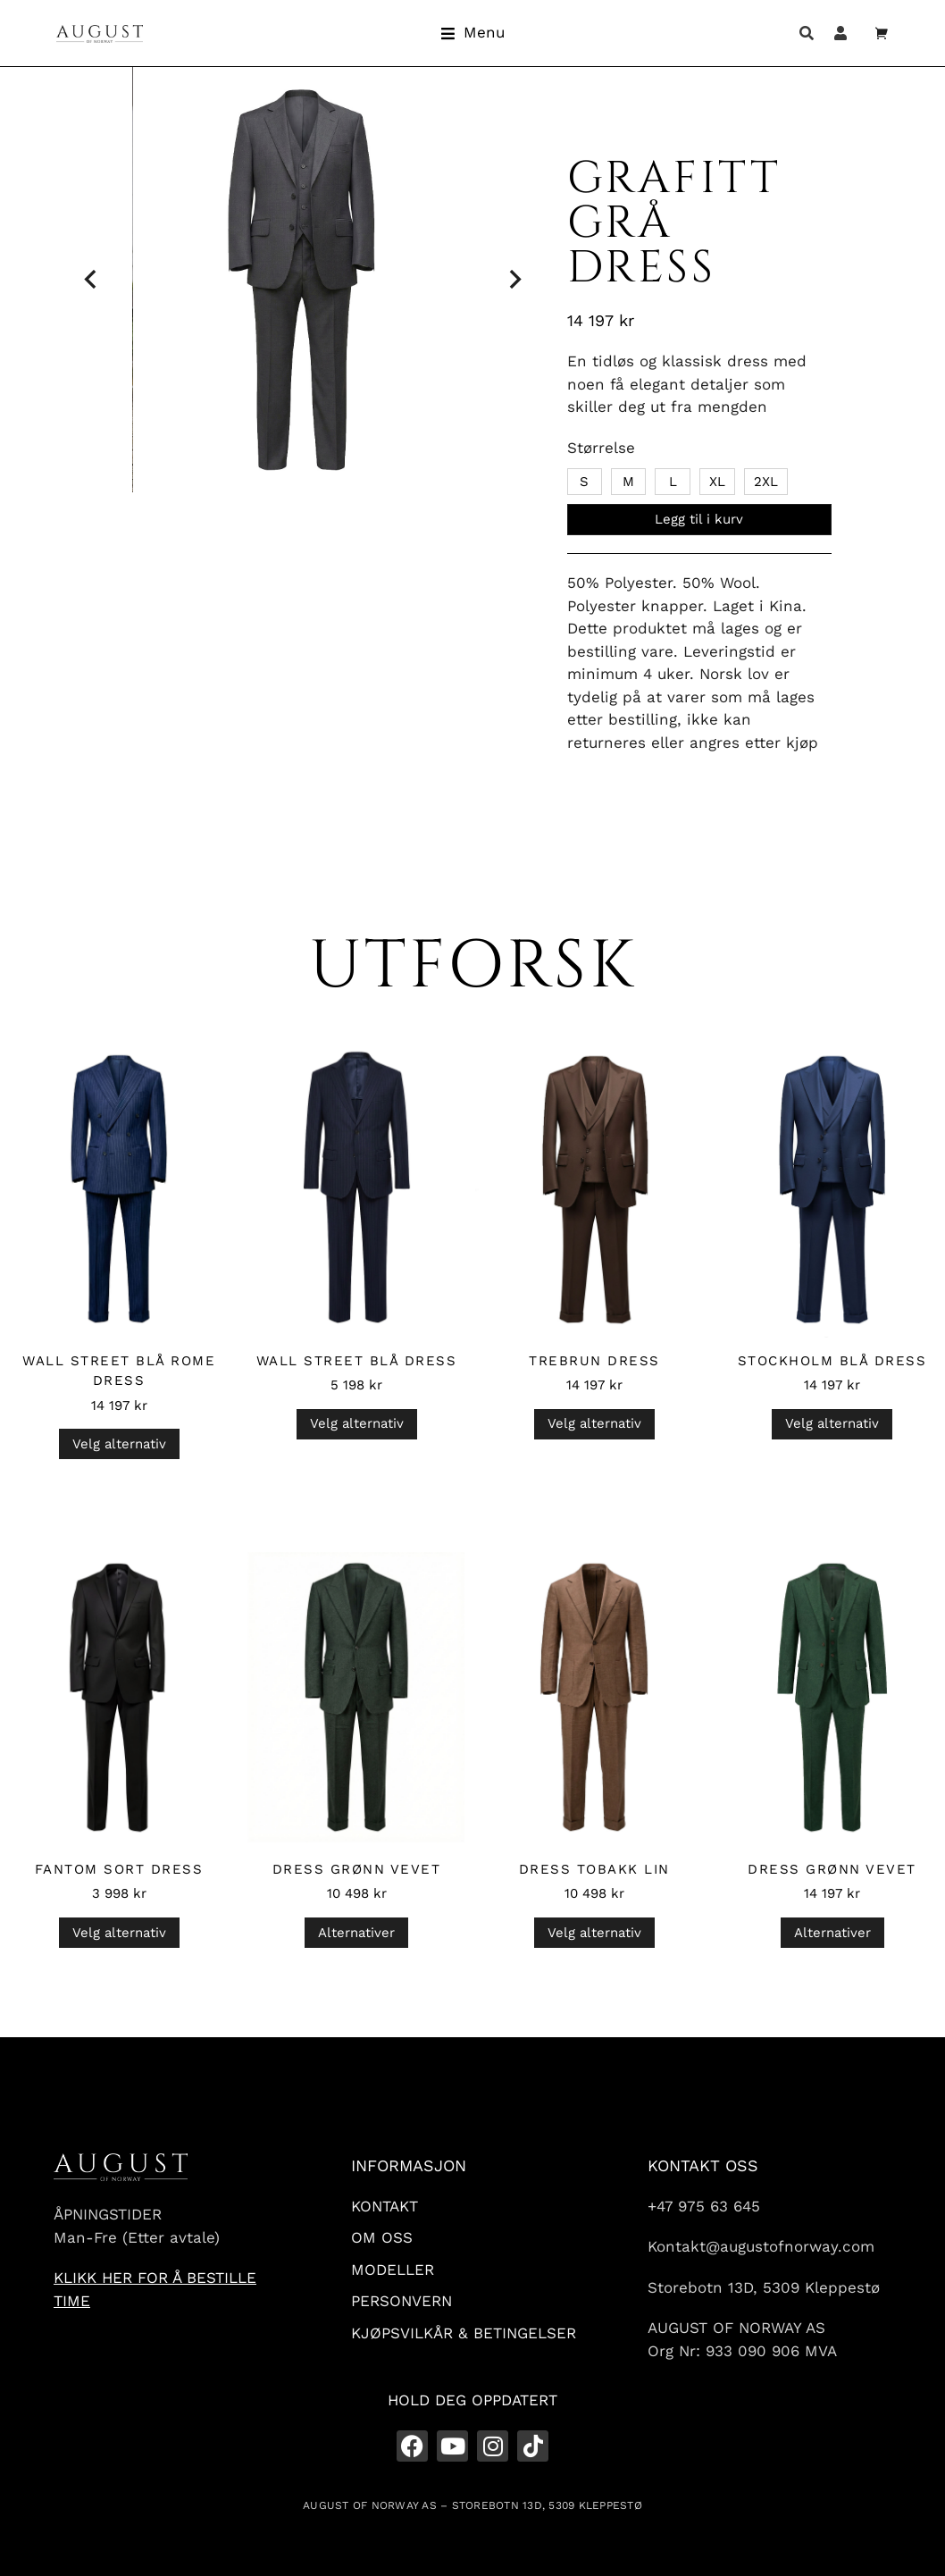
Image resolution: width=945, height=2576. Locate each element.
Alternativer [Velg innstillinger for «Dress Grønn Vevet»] (356, 1933)
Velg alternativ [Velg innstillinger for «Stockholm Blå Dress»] (832, 1423)
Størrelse (601, 448)
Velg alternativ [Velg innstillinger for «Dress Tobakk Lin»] (594, 1933)
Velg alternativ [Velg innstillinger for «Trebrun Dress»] (594, 1423)
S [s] (584, 482)
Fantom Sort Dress (119, 1869)
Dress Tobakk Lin (594, 1869)
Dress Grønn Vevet (356, 1869)
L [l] (673, 482)
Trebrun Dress (594, 1361)
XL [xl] (717, 482)
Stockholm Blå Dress (832, 1361)
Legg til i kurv (699, 519)
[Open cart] (881, 33)
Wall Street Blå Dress (356, 1361)
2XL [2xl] (766, 482)
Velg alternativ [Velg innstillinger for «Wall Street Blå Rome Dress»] (119, 1444)
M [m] (628, 482)
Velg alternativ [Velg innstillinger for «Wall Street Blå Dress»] (357, 1423)
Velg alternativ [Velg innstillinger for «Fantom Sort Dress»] (119, 1933)
